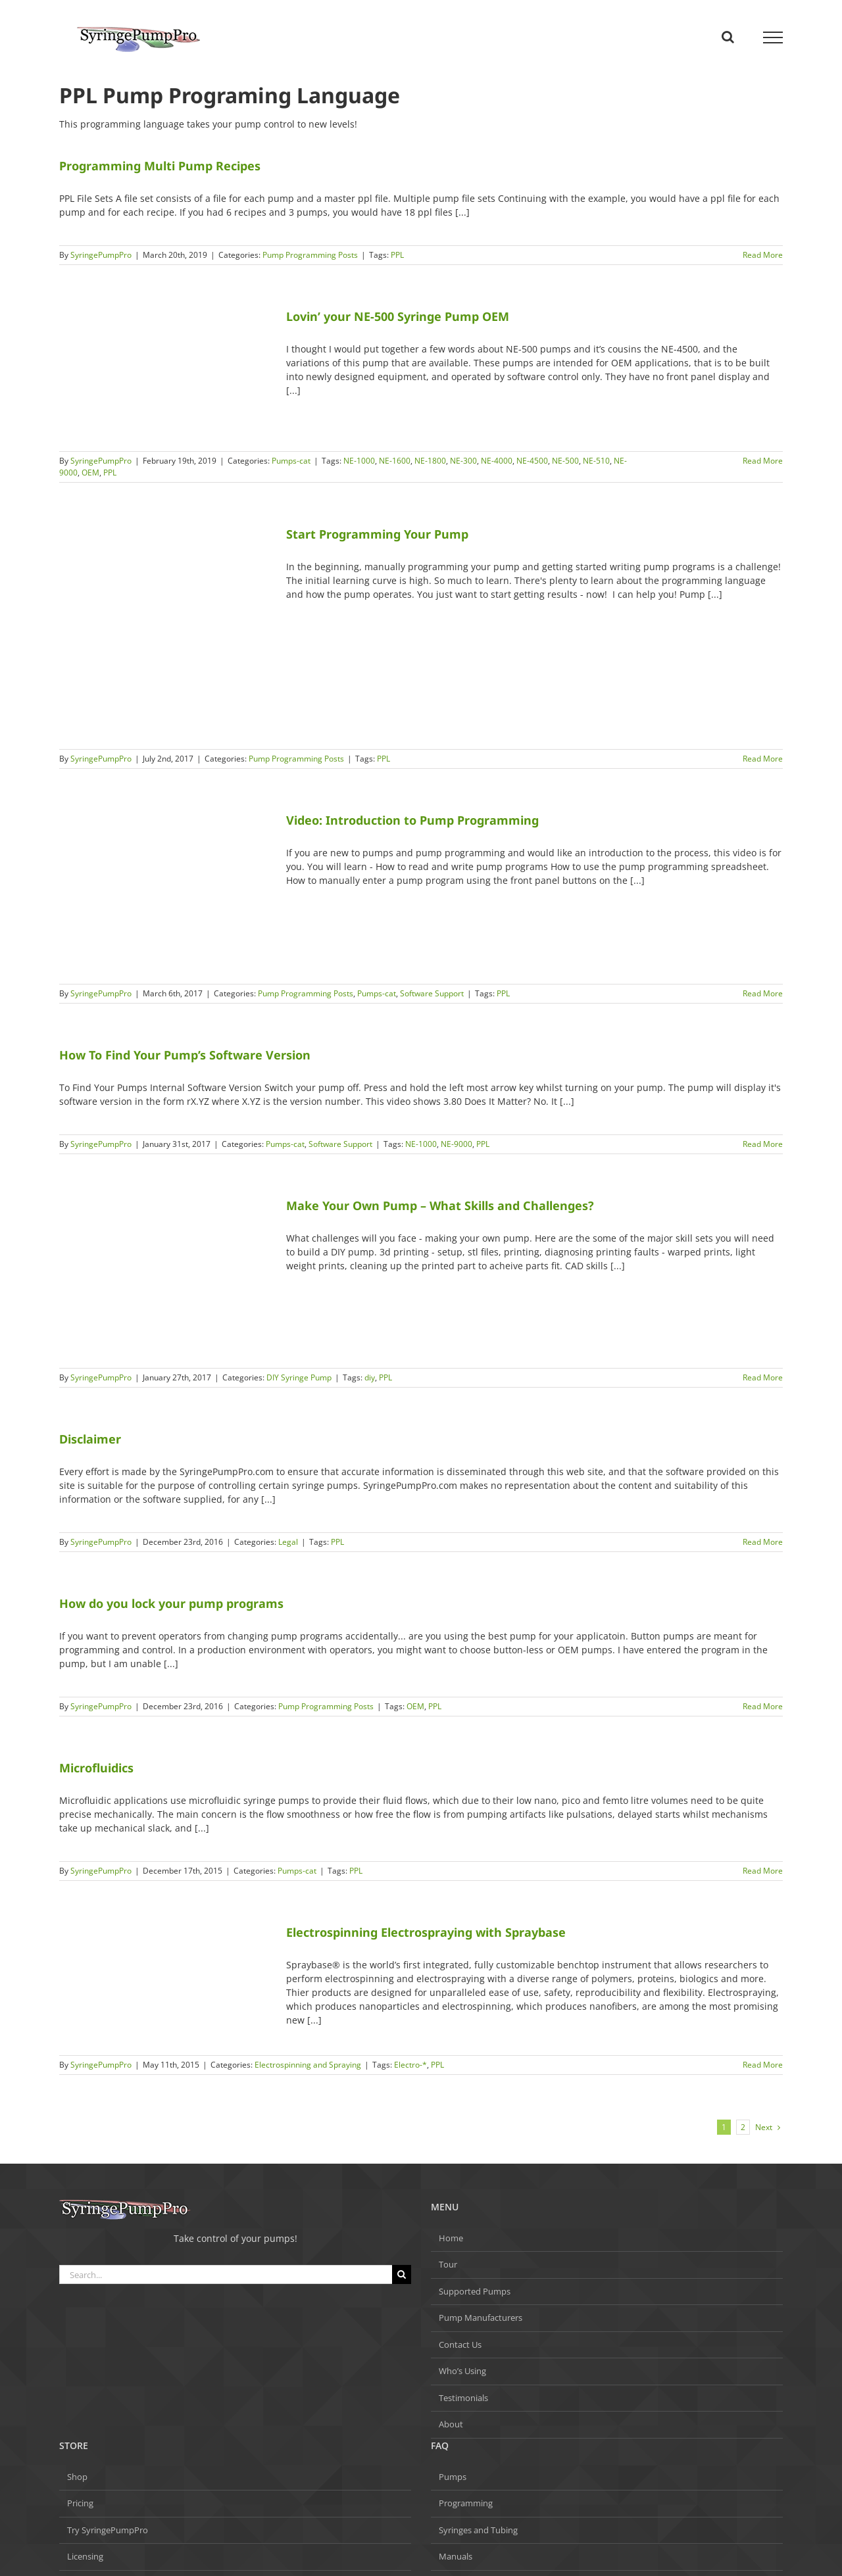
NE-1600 (394, 460)
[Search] (401, 2274)
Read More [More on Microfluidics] (763, 1870)
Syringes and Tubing (478, 2530)
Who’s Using (462, 2371)
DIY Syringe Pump (299, 1377)
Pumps (452, 2477)
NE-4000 (496, 460)
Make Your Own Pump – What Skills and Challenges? (440, 1205)
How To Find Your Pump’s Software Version (184, 1055)
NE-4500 (532, 460)
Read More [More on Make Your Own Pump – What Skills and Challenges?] (763, 1377)
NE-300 (463, 460)
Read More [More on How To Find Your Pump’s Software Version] (763, 1144)
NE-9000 (456, 1144)
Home (451, 2238)
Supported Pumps (474, 2291)
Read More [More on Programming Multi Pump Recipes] (763, 254)
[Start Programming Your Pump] (164, 630)
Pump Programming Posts (310, 254)
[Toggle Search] (728, 36)
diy (369, 1377)
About (451, 2424)
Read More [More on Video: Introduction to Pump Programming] (763, 993)
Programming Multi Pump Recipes (159, 166)
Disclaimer (90, 1439)
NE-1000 (359, 460)
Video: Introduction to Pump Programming (412, 820)
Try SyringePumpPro (107, 2530)
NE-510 (596, 460)
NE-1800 (430, 460)
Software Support (432, 993)
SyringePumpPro (101, 254)
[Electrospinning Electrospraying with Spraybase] (164, 1983)
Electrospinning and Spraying (308, 2064)
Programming (466, 2503)
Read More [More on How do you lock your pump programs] (763, 1706)
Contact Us (460, 2344)
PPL (397, 254)
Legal (288, 1541)
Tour (448, 2264)
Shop (77, 2477)
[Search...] (225, 2274)
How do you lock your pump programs (171, 1603)
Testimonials (463, 2398)
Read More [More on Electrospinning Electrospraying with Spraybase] (763, 2064)
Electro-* (410, 2064)
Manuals (455, 2556)
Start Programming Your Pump (377, 534)
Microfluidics (96, 1768)
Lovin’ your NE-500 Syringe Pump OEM (397, 316)
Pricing (80, 2503)
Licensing (85, 2556)
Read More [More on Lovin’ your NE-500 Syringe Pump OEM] (763, 460)
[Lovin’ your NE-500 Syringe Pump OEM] (164, 373)
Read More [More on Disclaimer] (763, 1541)
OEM (90, 472)
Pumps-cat (291, 460)
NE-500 (565, 460)
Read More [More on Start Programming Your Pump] (763, 758)
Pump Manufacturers (480, 2317)
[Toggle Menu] (773, 37)
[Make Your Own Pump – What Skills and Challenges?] (164, 1276)
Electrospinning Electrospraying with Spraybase (426, 1932)
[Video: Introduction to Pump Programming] (164, 891)
